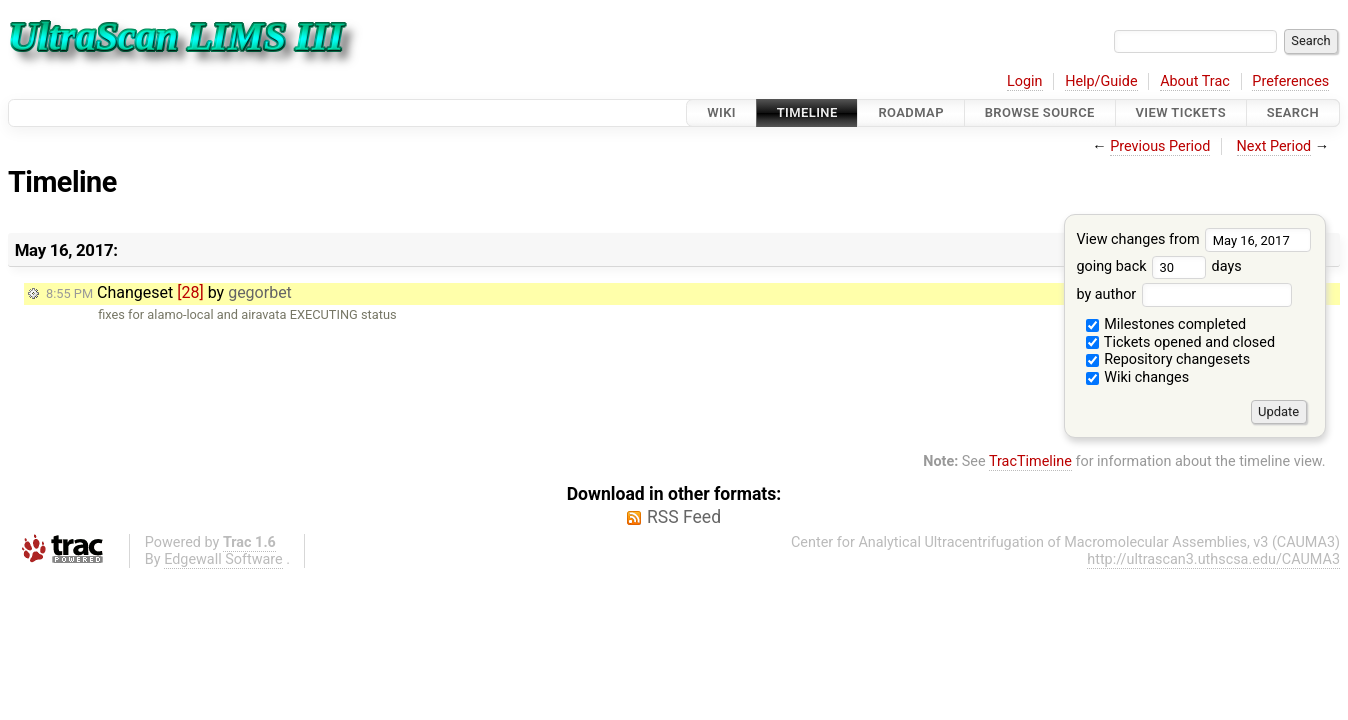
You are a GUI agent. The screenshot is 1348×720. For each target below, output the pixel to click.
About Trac (1195, 81)
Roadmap (911, 112)
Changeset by (169, 292)
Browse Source (1040, 112)
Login (1025, 81)
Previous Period (1160, 146)
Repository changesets (1168, 359)
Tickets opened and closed (1180, 342)
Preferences (1290, 81)
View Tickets (1181, 112)
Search (1293, 112)
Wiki (721, 112)
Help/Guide (1101, 81)
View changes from (1193, 239)
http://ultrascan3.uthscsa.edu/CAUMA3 (1213, 559)
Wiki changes (1138, 377)
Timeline (807, 112)
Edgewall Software (223, 559)
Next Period (1274, 146)
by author (1183, 294)
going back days (1158, 266)
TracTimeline (1030, 461)
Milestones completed (1166, 324)
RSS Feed (684, 517)
